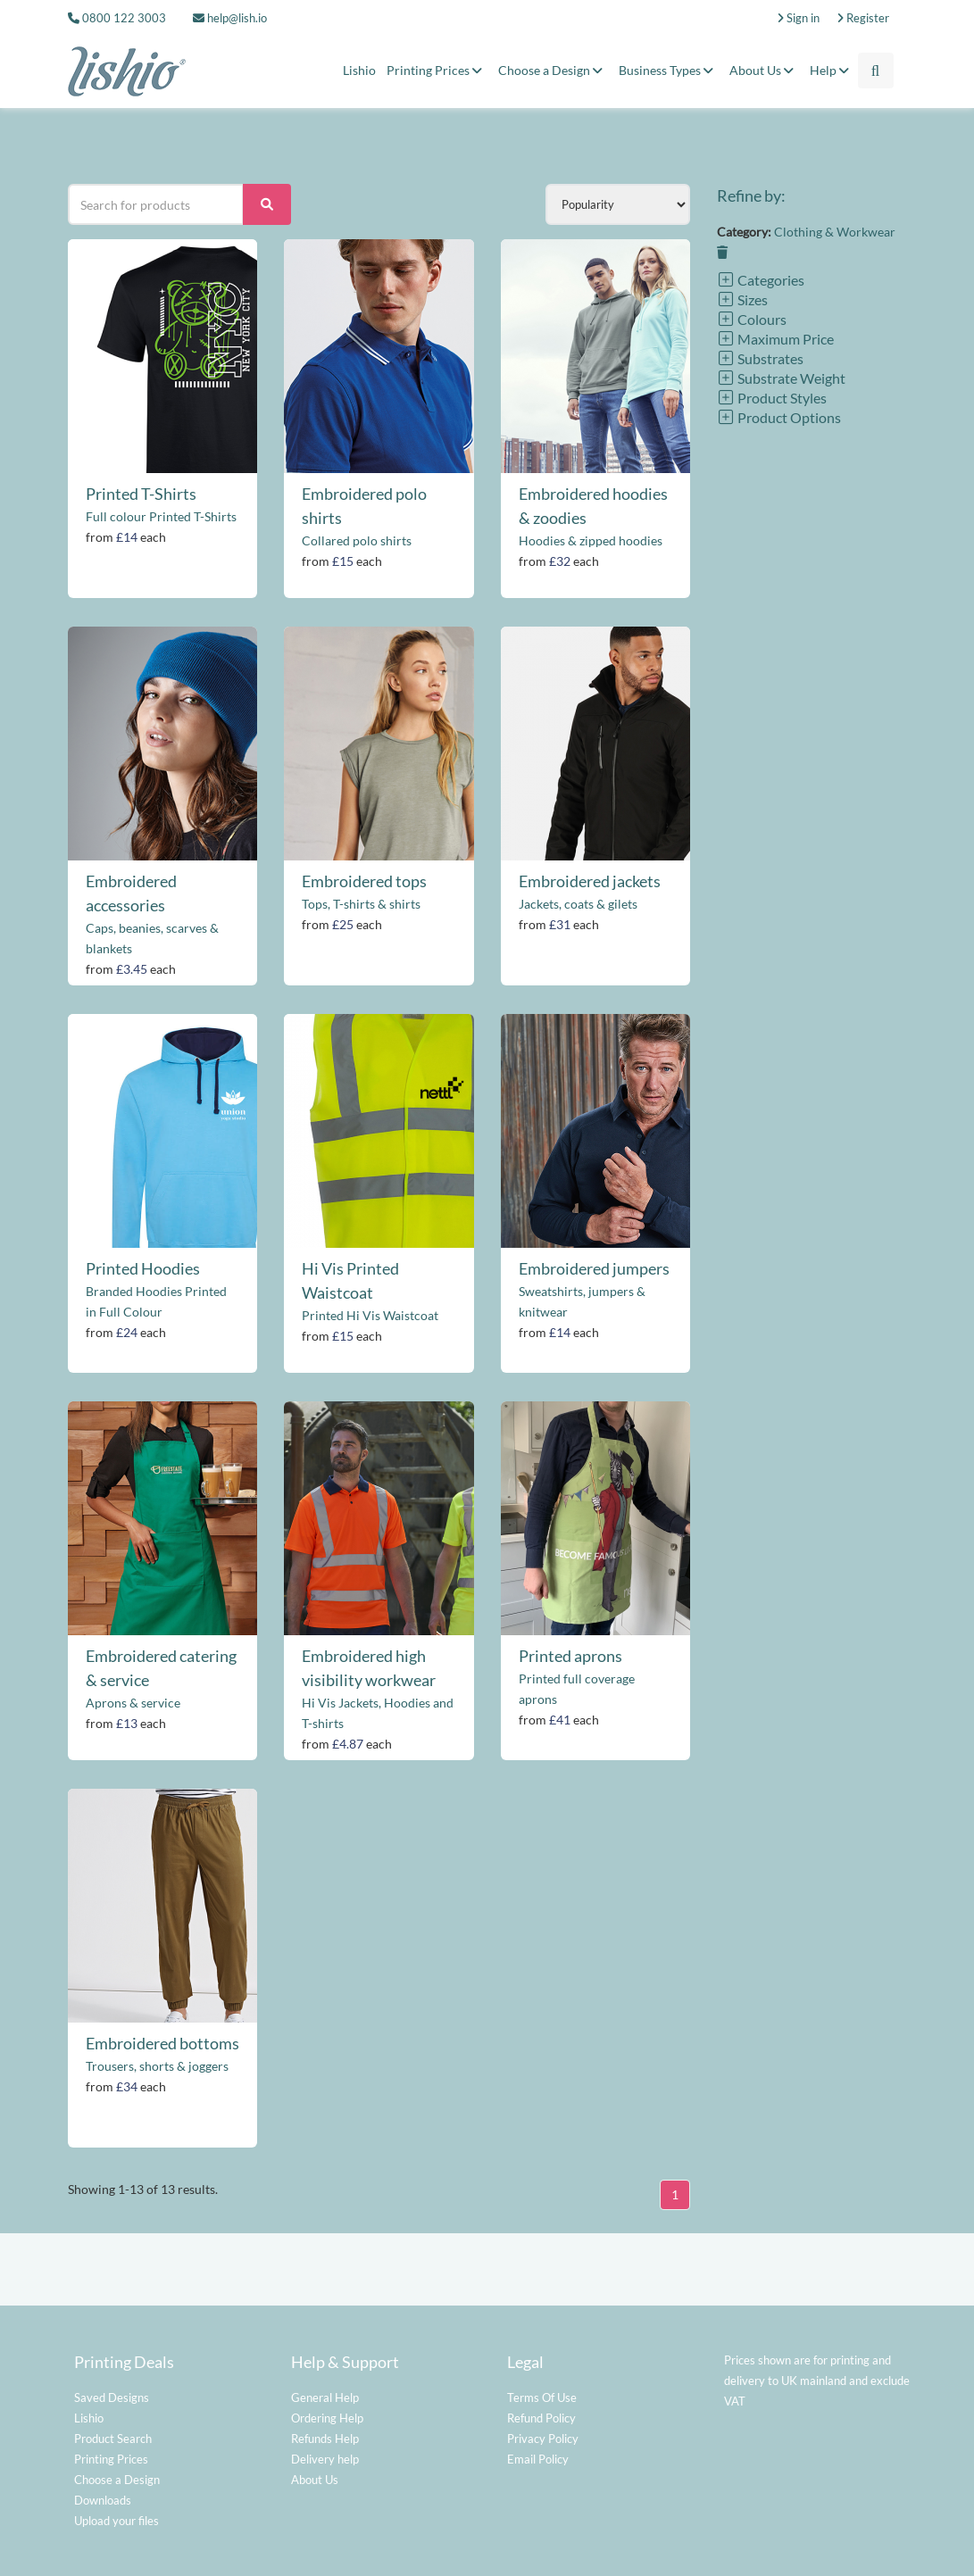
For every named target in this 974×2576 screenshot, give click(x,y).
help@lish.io (230, 18)
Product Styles (772, 397)
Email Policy (538, 2459)
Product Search (113, 2438)
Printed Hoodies (143, 1268)
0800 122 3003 (124, 18)
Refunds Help (325, 2438)
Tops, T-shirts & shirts (361, 903)
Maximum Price (775, 338)
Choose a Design (553, 70)
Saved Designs (111, 2397)
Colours (752, 319)
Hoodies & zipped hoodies (590, 540)
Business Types (669, 70)
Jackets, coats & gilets (578, 903)
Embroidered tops (364, 881)
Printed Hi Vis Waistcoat (370, 1315)
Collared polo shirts (357, 540)
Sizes (742, 299)
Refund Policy (541, 2418)
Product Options (779, 417)
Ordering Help (327, 2418)
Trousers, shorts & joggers (157, 2065)
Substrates (760, 358)
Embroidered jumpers (594, 1268)
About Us (764, 70)
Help (832, 70)
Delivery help (325, 2459)
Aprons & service (133, 1702)
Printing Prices (437, 70)
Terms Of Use (542, 2397)
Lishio (359, 70)
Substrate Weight (781, 378)
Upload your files (116, 2521)
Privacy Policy (543, 2438)
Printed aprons (570, 1656)
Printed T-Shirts (141, 493)
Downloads (102, 2500)
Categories (760, 279)
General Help (325, 2397)
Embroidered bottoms (162, 2043)
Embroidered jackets (590, 881)
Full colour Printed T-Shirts (161, 516)
